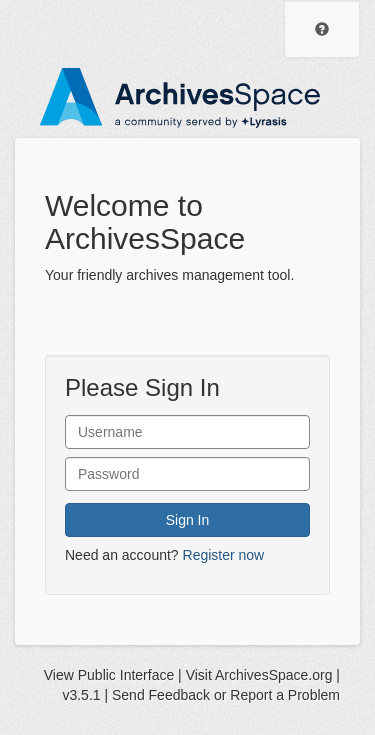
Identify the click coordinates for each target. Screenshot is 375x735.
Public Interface (126, 675)
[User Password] (187, 474)
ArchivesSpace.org (274, 675)
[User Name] (187, 432)
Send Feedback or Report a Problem (226, 695)
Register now (224, 555)
